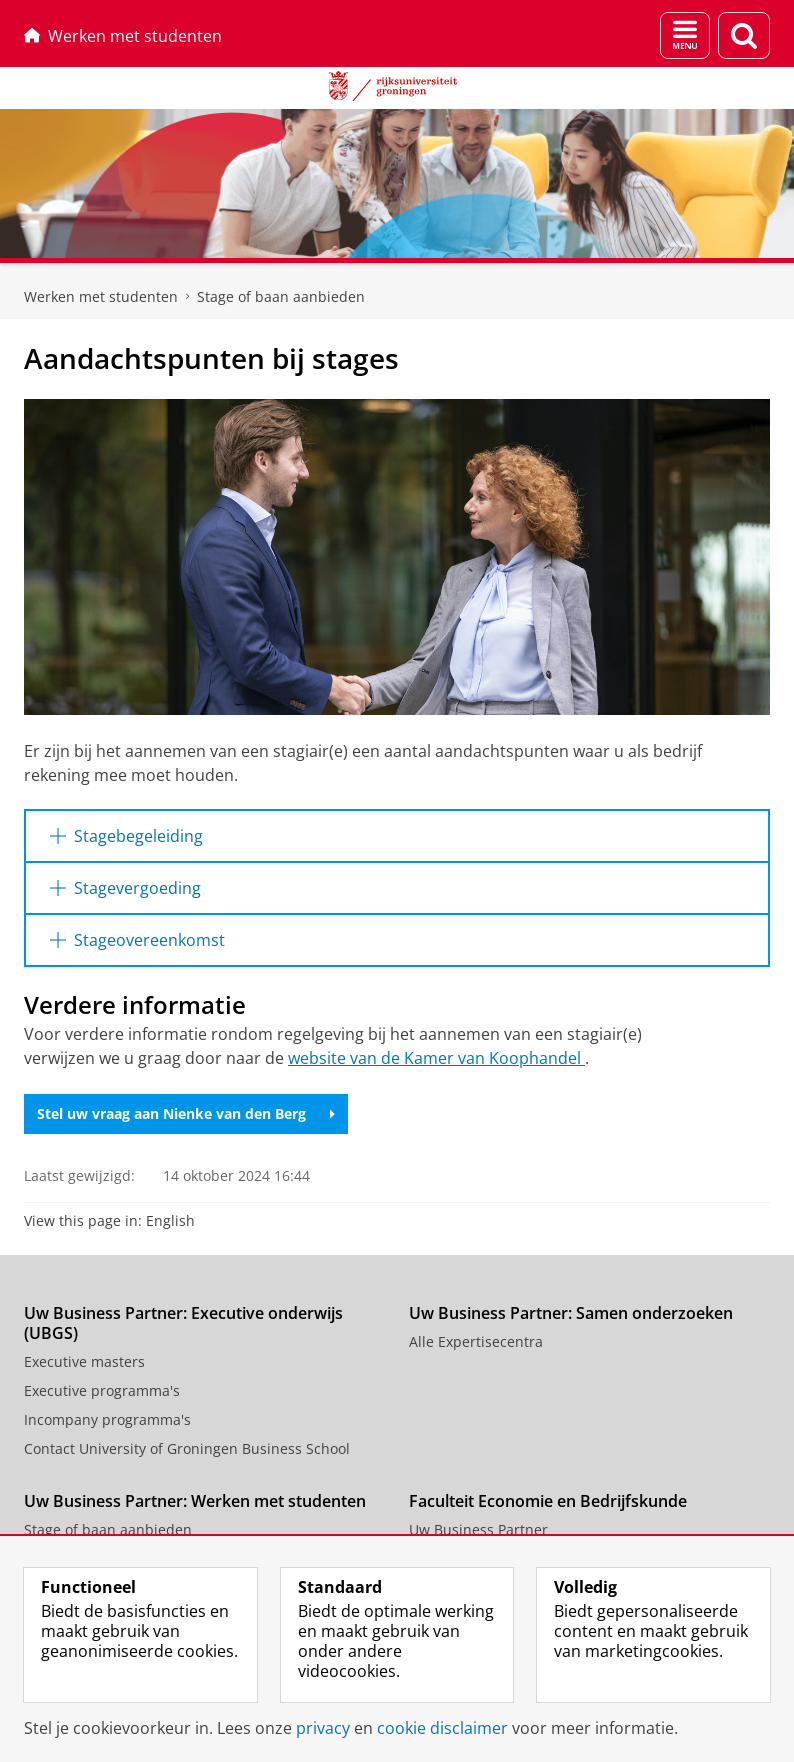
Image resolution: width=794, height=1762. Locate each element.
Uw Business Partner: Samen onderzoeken (571, 1313)
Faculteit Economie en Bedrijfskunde (548, 1501)
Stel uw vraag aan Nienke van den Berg (186, 1113)
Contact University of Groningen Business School (187, 1448)
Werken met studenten (123, 36)
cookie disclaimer (442, 1728)
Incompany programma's (107, 1419)
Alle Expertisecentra (476, 1341)
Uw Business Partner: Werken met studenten (195, 1501)
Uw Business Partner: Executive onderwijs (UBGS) (183, 1323)
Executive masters (84, 1361)
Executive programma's (102, 1390)
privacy (323, 1728)
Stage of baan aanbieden (281, 296)
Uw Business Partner (478, 1529)
